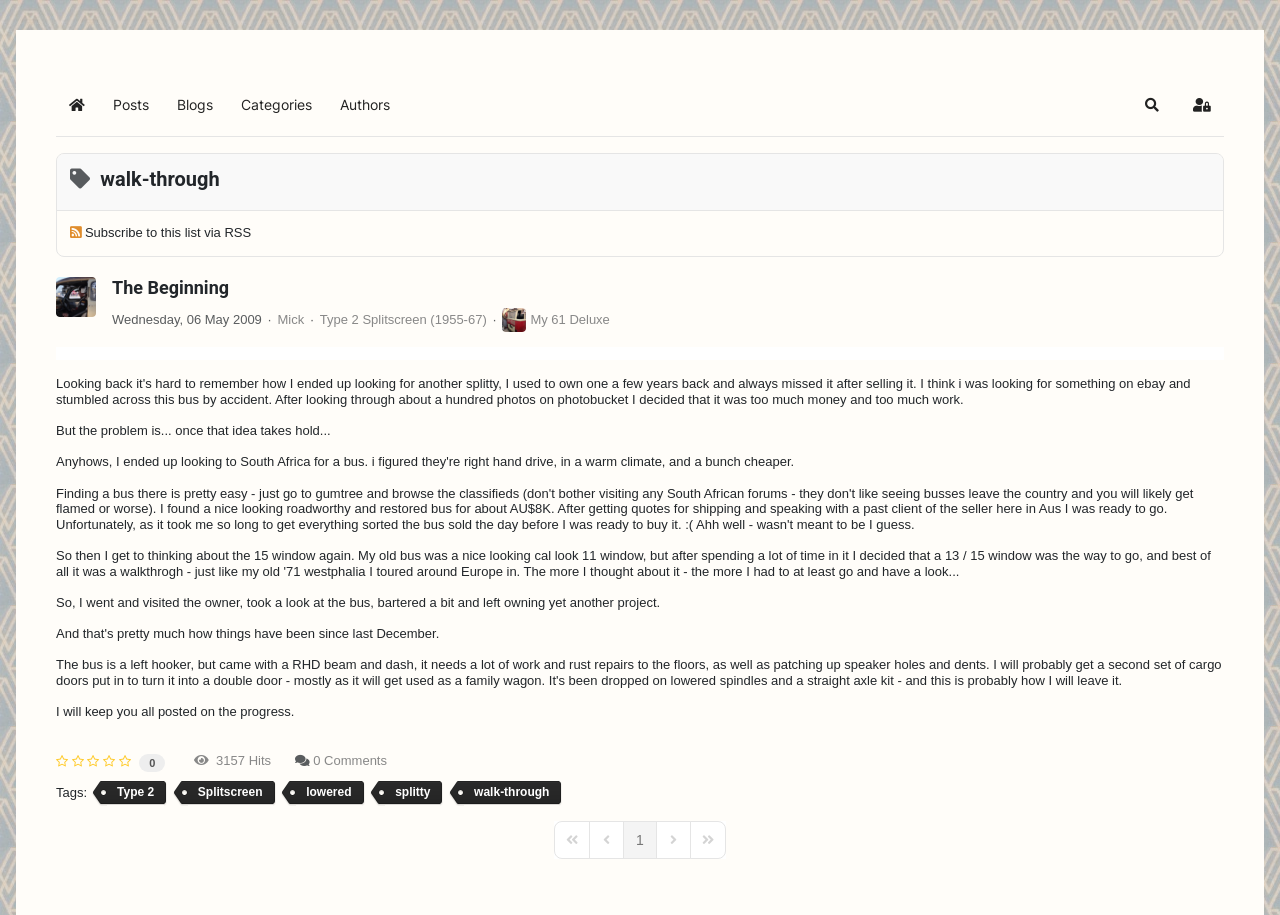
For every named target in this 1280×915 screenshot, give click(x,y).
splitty (412, 792)
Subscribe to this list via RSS (168, 232)
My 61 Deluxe (569, 319)
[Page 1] (640, 840)
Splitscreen (230, 792)
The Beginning (170, 287)
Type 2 (135, 792)
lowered (328, 792)
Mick (290, 319)
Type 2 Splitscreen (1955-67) (403, 319)
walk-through (511, 792)
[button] (1152, 105)
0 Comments (350, 760)
